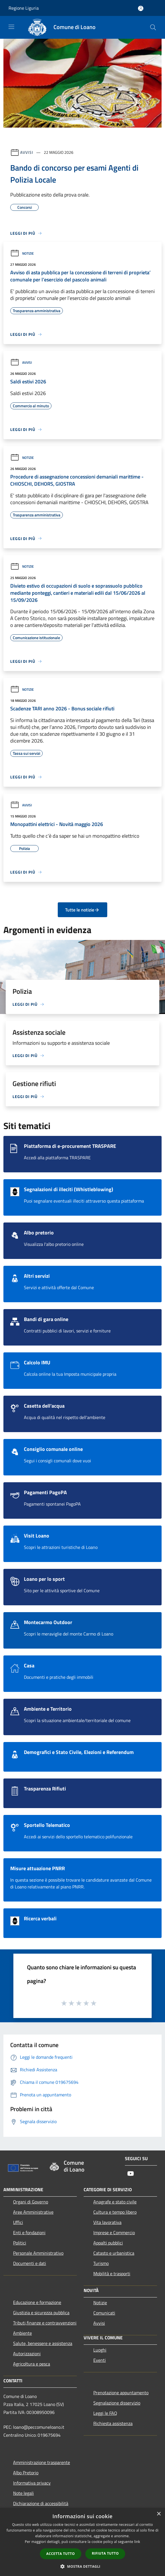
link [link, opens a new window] (137, 2541)
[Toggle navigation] (11, 26)
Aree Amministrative (33, 2212)
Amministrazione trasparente (41, 2462)
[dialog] (82, 2542)
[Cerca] (153, 27)
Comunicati (104, 2312)
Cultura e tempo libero (115, 2212)
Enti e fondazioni (29, 2232)
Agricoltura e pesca (31, 2363)
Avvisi (26, 152)
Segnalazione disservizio (116, 2402)
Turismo (101, 2263)
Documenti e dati (29, 2263)
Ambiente (22, 2333)
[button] (82, 2566)
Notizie (22, 253)
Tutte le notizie (82, 909)
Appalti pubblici (108, 2242)
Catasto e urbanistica (113, 2253)
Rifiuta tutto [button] (105, 2553)
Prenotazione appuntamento (120, 2392)
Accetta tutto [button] (60, 2553)
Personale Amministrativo (38, 2253)
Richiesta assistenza (113, 2423)
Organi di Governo (30, 2201)
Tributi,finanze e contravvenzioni (45, 2322)
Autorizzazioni (27, 2353)
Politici (19, 2242)
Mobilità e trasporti (111, 2273)
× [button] (158, 2514)
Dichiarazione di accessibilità (40, 2503)
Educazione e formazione (37, 2302)
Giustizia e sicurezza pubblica (41, 2312)
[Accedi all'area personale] (140, 8)
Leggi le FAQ (105, 2413)
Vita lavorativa (107, 2222)
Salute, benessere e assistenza (42, 2343)
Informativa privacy (32, 2482)
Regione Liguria (24, 8)
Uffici (18, 2222)
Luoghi (99, 2349)
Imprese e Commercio (114, 2232)
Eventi (99, 2360)
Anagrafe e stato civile (115, 2201)
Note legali (23, 2493)
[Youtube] (130, 2174)
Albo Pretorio (25, 2472)
